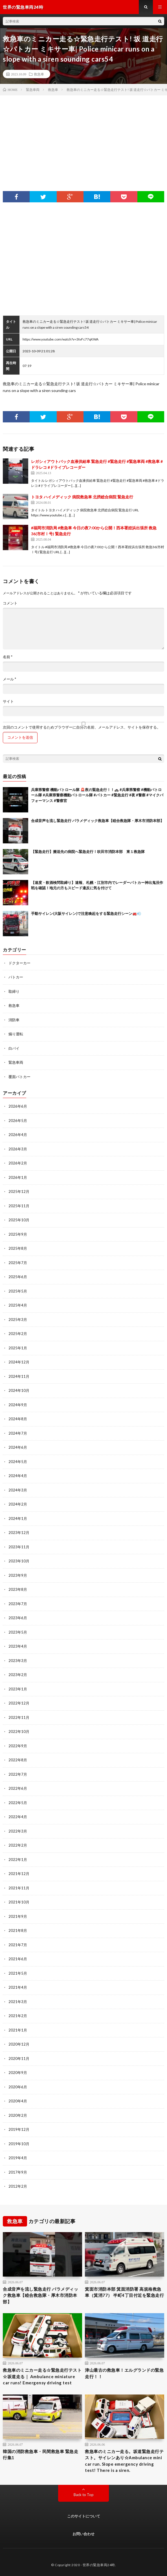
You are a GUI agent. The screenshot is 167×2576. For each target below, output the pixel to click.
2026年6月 (17, 1106)
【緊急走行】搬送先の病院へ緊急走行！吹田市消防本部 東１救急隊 (88, 851)
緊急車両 (15, 1062)
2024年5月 (17, 1461)
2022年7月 (17, 1774)
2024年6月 (17, 1447)
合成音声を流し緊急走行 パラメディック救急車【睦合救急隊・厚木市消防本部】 (97, 820)
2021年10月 (18, 1902)
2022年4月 (17, 1817)
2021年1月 (17, 2030)
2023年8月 (17, 1589)
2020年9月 (17, 2072)
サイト (8, 701)
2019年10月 (18, 2144)
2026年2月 (17, 1163)
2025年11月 (18, 1206)
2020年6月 (17, 2087)
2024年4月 (17, 1475)
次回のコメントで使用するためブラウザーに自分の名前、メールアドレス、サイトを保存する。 (82, 727)
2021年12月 (18, 1873)
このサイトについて (83, 2516)
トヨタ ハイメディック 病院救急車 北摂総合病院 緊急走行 (82, 496)
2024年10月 (18, 1390)
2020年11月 (18, 2058)
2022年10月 (18, 1731)
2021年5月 (17, 1973)
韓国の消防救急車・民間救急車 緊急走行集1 (40, 2454)
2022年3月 (17, 1831)
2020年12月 (18, 2044)
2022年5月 (17, 1802)
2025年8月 (17, 1248)
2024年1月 (17, 1518)
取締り (13, 991)
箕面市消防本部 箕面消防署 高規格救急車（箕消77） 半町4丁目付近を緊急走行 (124, 2292)
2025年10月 (18, 1220)
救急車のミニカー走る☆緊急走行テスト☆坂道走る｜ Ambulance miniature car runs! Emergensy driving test (42, 2376)
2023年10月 (18, 1561)
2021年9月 (17, 1916)
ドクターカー (19, 963)
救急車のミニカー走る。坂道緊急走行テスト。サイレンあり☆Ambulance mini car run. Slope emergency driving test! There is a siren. (124, 2461)
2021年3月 (17, 2001)
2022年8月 (17, 1760)
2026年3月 (17, 1149)
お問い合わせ (83, 2534)
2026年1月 (17, 1177)
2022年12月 (18, 1703)
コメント (10, 603)
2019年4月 (17, 2158)
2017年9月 (17, 2172)
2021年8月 (17, 1930)
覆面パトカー (19, 1076)
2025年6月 (17, 1276)
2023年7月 (17, 1603)
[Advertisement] (83, 137)
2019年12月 (18, 2129)
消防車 (13, 1020)
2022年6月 (17, 1788)
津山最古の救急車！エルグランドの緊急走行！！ (124, 2373)
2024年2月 (17, 1504)
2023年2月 (17, 1674)
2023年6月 (17, 1618)
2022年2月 (17, 1845)
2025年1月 (17, 1348)
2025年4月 (17, 1305)
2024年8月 (17, 1419)
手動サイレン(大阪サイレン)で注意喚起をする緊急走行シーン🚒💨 (86, 913)
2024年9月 (17, 1405)
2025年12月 (18, 1191)
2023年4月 (17, 1646)
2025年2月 (17, 1333)
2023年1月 (17, 1689)
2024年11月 (18, 1376)
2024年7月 (17, 1433)
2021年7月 (17, 1945)
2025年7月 (17, 1262)
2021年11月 (18, 1888)
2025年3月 (17, 1319)
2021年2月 (17, 2015)
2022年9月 (17, 1746)
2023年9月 (17, 1575)
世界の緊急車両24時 (99, 2565)
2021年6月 (17, 1959)
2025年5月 (17, 1291)
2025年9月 (17, 1234)
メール (9, 679)
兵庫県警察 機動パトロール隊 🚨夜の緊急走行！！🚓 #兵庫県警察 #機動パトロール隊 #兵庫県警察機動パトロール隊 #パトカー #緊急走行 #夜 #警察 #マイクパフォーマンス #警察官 (97, 795)
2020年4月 (17, 2101)
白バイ (13, 1048)
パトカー (15, 977)
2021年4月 (17, 1987)
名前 (7, 657)
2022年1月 (17, 1859)
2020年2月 (17, 2115)
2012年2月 (17, 2186)
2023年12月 (18, 1532)
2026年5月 (17, 1120)
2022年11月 (18, 1717)
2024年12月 (18, 1362)
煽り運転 (15, 1034)
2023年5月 (17, 1632)
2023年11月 (18, 1547)
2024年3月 (17, 1490)
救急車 (39, 74)
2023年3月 (17, 1660)
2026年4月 (17, 1134)
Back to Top (84, 2494)
